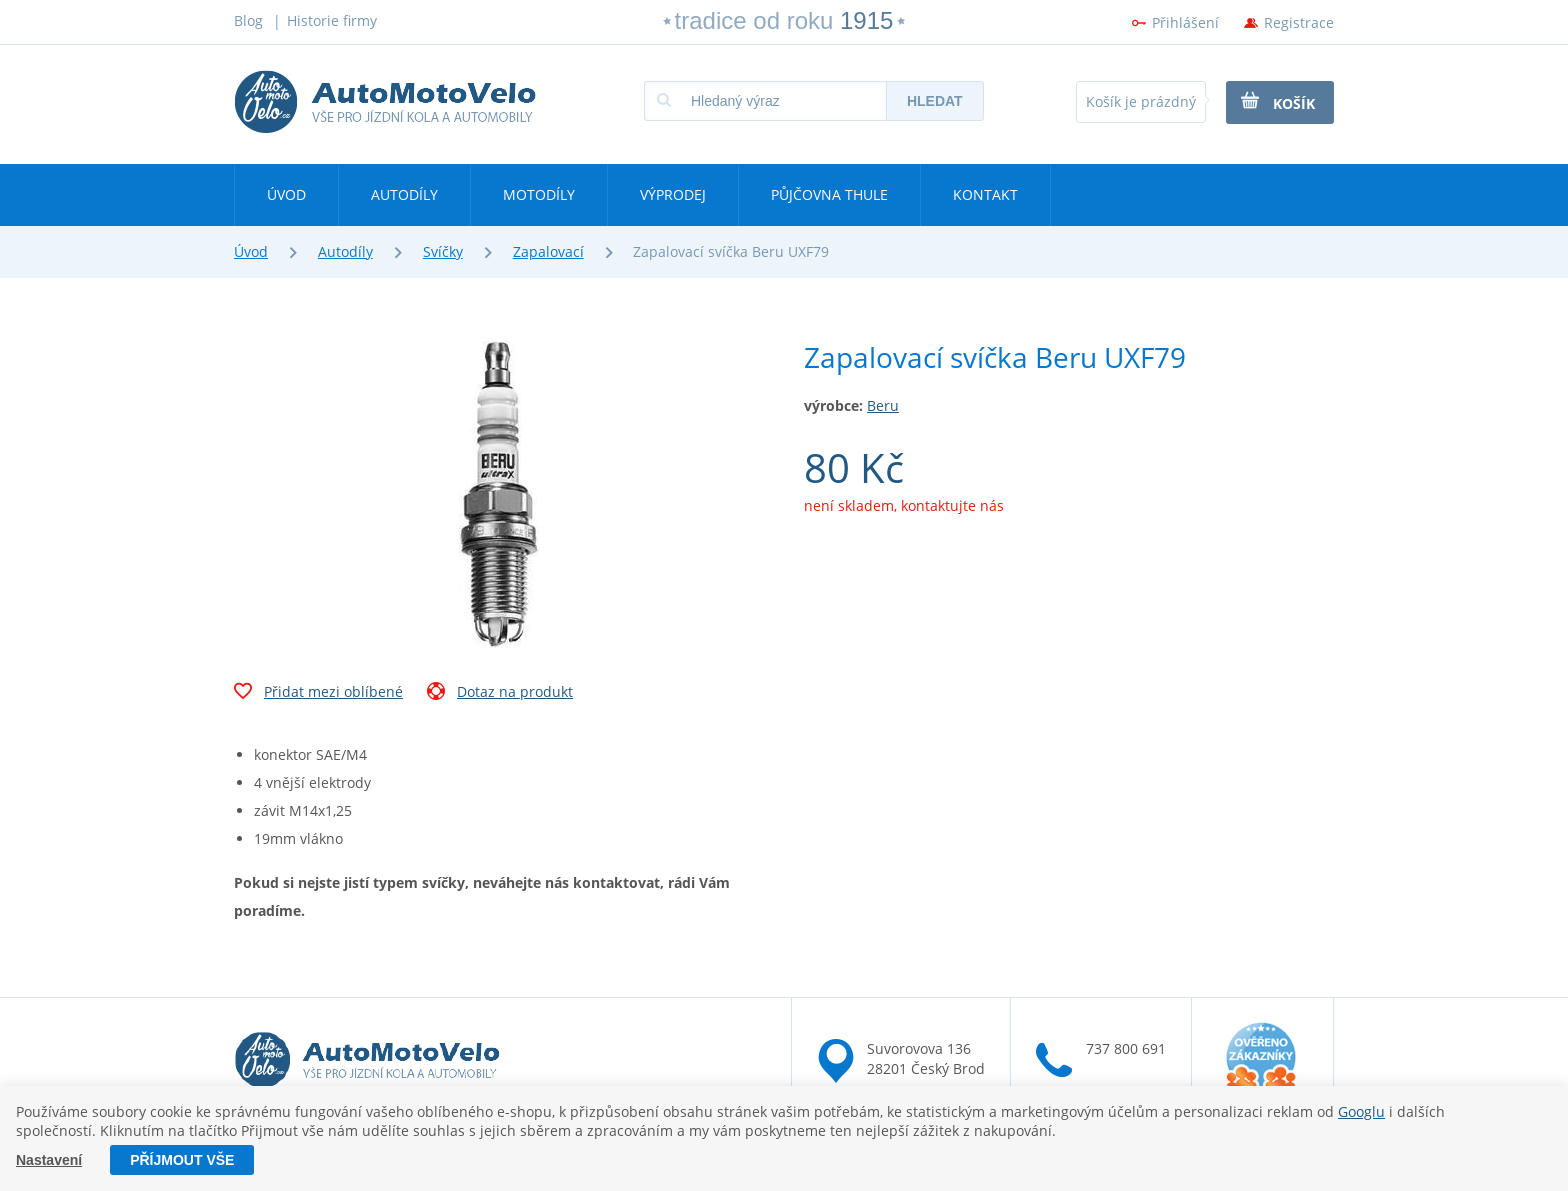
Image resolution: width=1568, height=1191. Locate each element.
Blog (248, 20)
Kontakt (985, 194)
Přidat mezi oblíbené (318, 694)
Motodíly (539, 194)
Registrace (1299, 22)
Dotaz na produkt (500, 694)
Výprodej (673, 194)
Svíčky (443, 251)
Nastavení (49, 1160)
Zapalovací (548, 251)
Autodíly (404, 194)
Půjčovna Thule (829, 194)
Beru (883, 405)
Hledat (935, 101)
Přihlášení (1185, 22)
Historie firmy (332, 20)
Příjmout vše (182, 1160)
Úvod (286, 194)
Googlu (1361, 1111)
